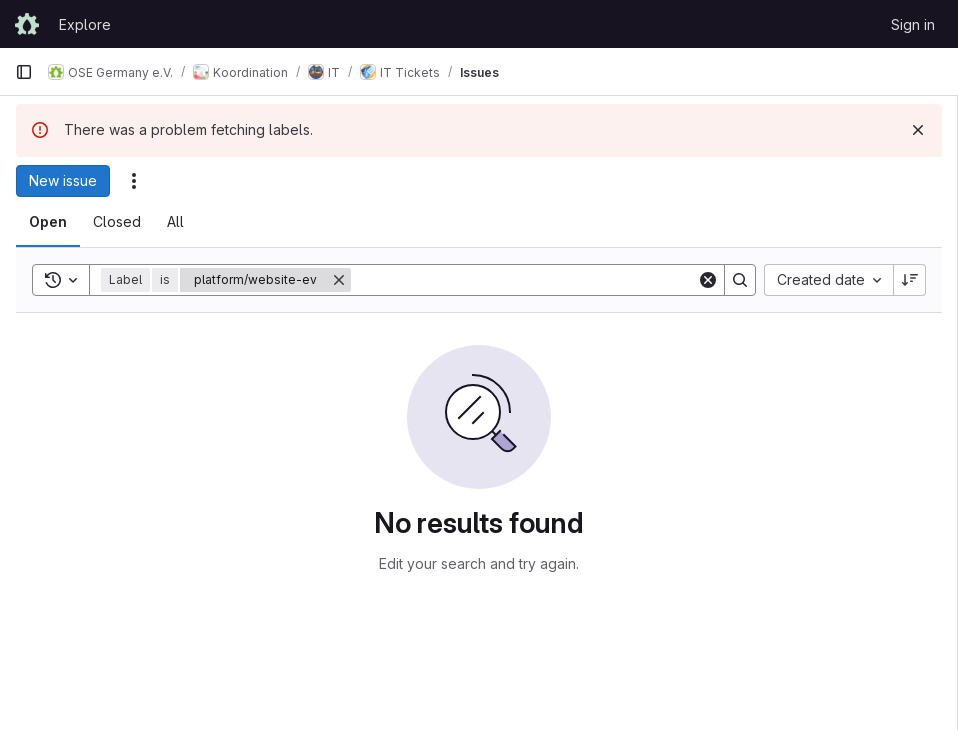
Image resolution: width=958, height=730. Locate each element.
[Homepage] (27, 24)
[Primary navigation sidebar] (24, 72)
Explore (85, 24)
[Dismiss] (918, 130)
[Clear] (708, 280)
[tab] (48, 222)
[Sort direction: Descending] (910, 280)
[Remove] (339, 280)
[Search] (524, 280)
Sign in (913, 24)
